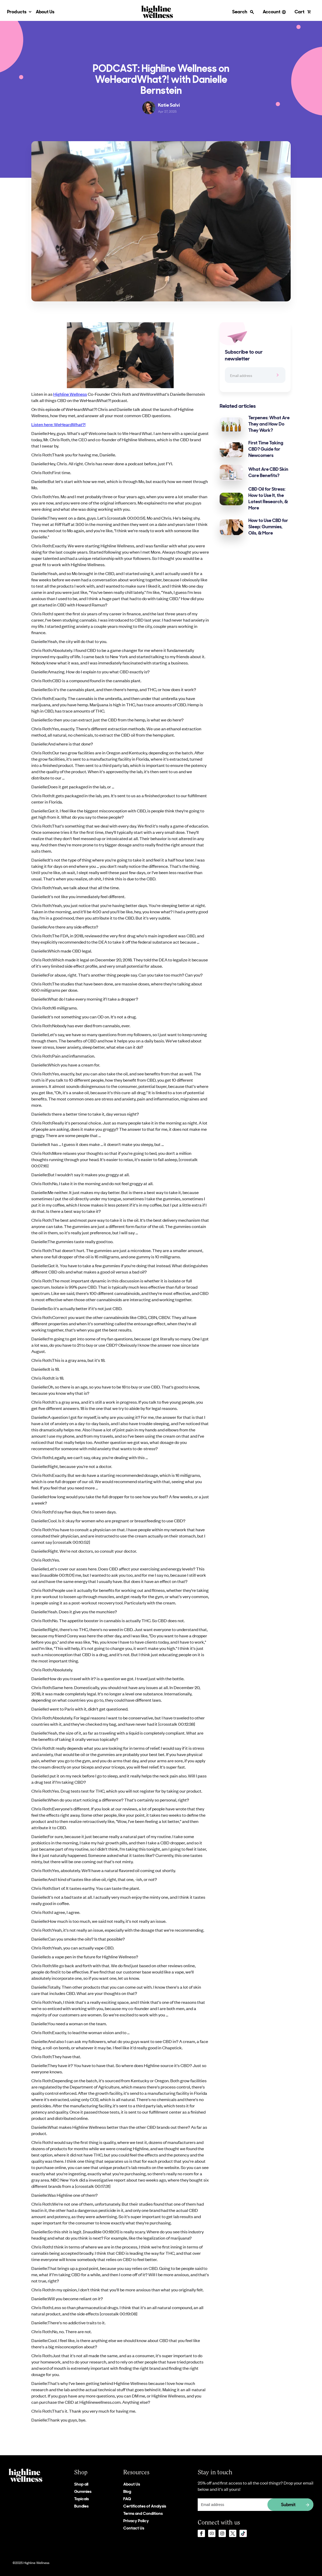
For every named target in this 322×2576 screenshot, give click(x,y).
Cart (300, 11)
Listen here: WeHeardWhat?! (58, 424)
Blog (127, 2491)
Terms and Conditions (143, 2513)
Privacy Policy (136, 2520)
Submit (288, 2505)
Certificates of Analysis (144, 2506)
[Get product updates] (255, 2504)
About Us (45, 12)
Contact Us (133, 2528)
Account (271, 11)
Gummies (82, 2491)
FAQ (127, 2499)
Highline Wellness (70, 394)
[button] (19, 12)
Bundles (81, 2506)
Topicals (81, 2499)
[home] (157, 11)
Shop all (81, 2484)
